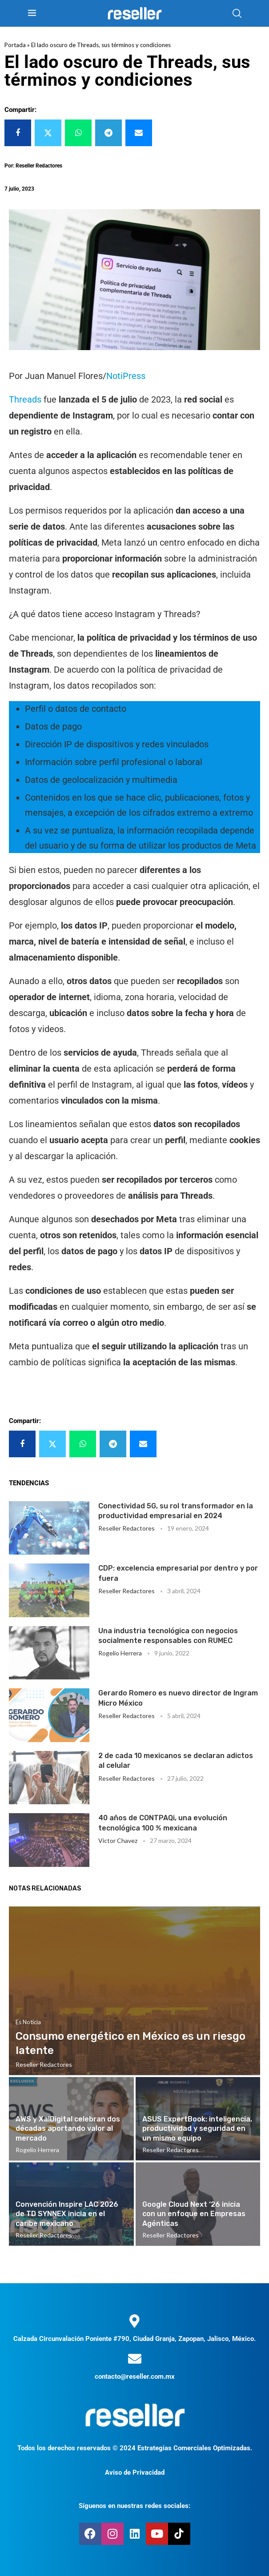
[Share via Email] (138, 133)
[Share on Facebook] (17, 133)
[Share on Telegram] (108, 133)
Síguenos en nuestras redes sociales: (134, 2506)
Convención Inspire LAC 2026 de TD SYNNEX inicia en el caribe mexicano (67, 2214)
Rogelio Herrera (120, 1653)
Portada (15, 44)
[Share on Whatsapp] (78, 133)
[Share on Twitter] (48, 133)
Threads (25, 399)
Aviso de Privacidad (135, 2472)
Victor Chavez (117, 1840)
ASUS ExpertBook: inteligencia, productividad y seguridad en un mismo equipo (197, 2128)
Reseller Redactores (126, 1528)
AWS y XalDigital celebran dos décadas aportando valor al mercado (68, 2128)
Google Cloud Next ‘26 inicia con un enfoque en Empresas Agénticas (193, 2214)
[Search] (237, 13)
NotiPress (125, 376)
